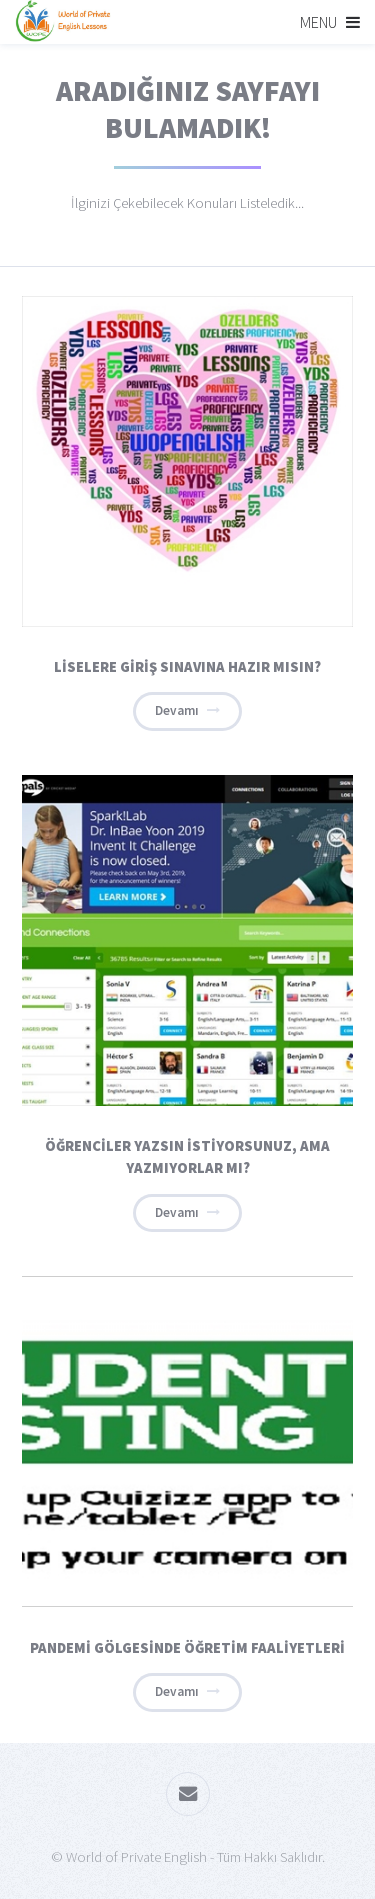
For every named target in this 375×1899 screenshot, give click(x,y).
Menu (318, 22)
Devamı (177, 710)
